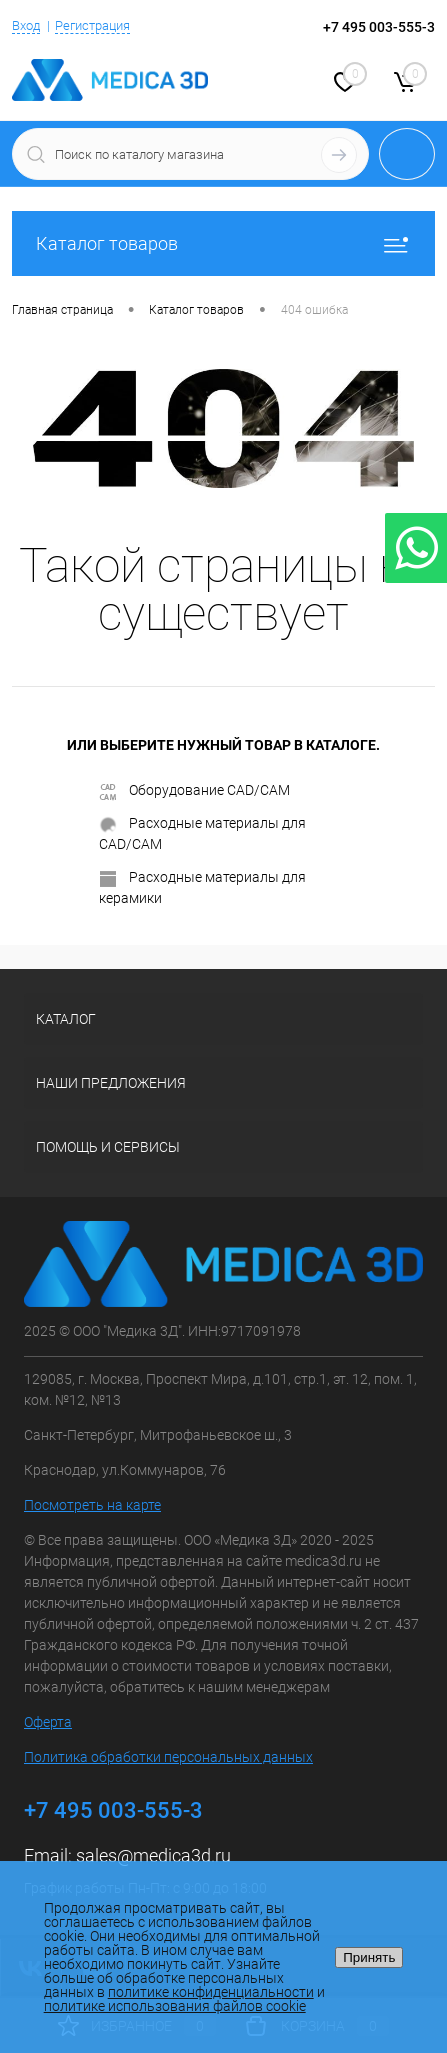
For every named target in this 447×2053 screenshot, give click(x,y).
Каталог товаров (223, 243)
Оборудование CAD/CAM (194, 791)
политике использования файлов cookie (175, 2006)
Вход (26, 25)
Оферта (48, 1722)
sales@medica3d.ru (153, 1855)
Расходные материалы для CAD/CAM (202, 833)
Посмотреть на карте (92, 1505)
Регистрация (92, 25)
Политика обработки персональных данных (168, 1757)
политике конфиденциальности (211, 1992)
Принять (369, 1957)
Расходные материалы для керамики (202, 887)
